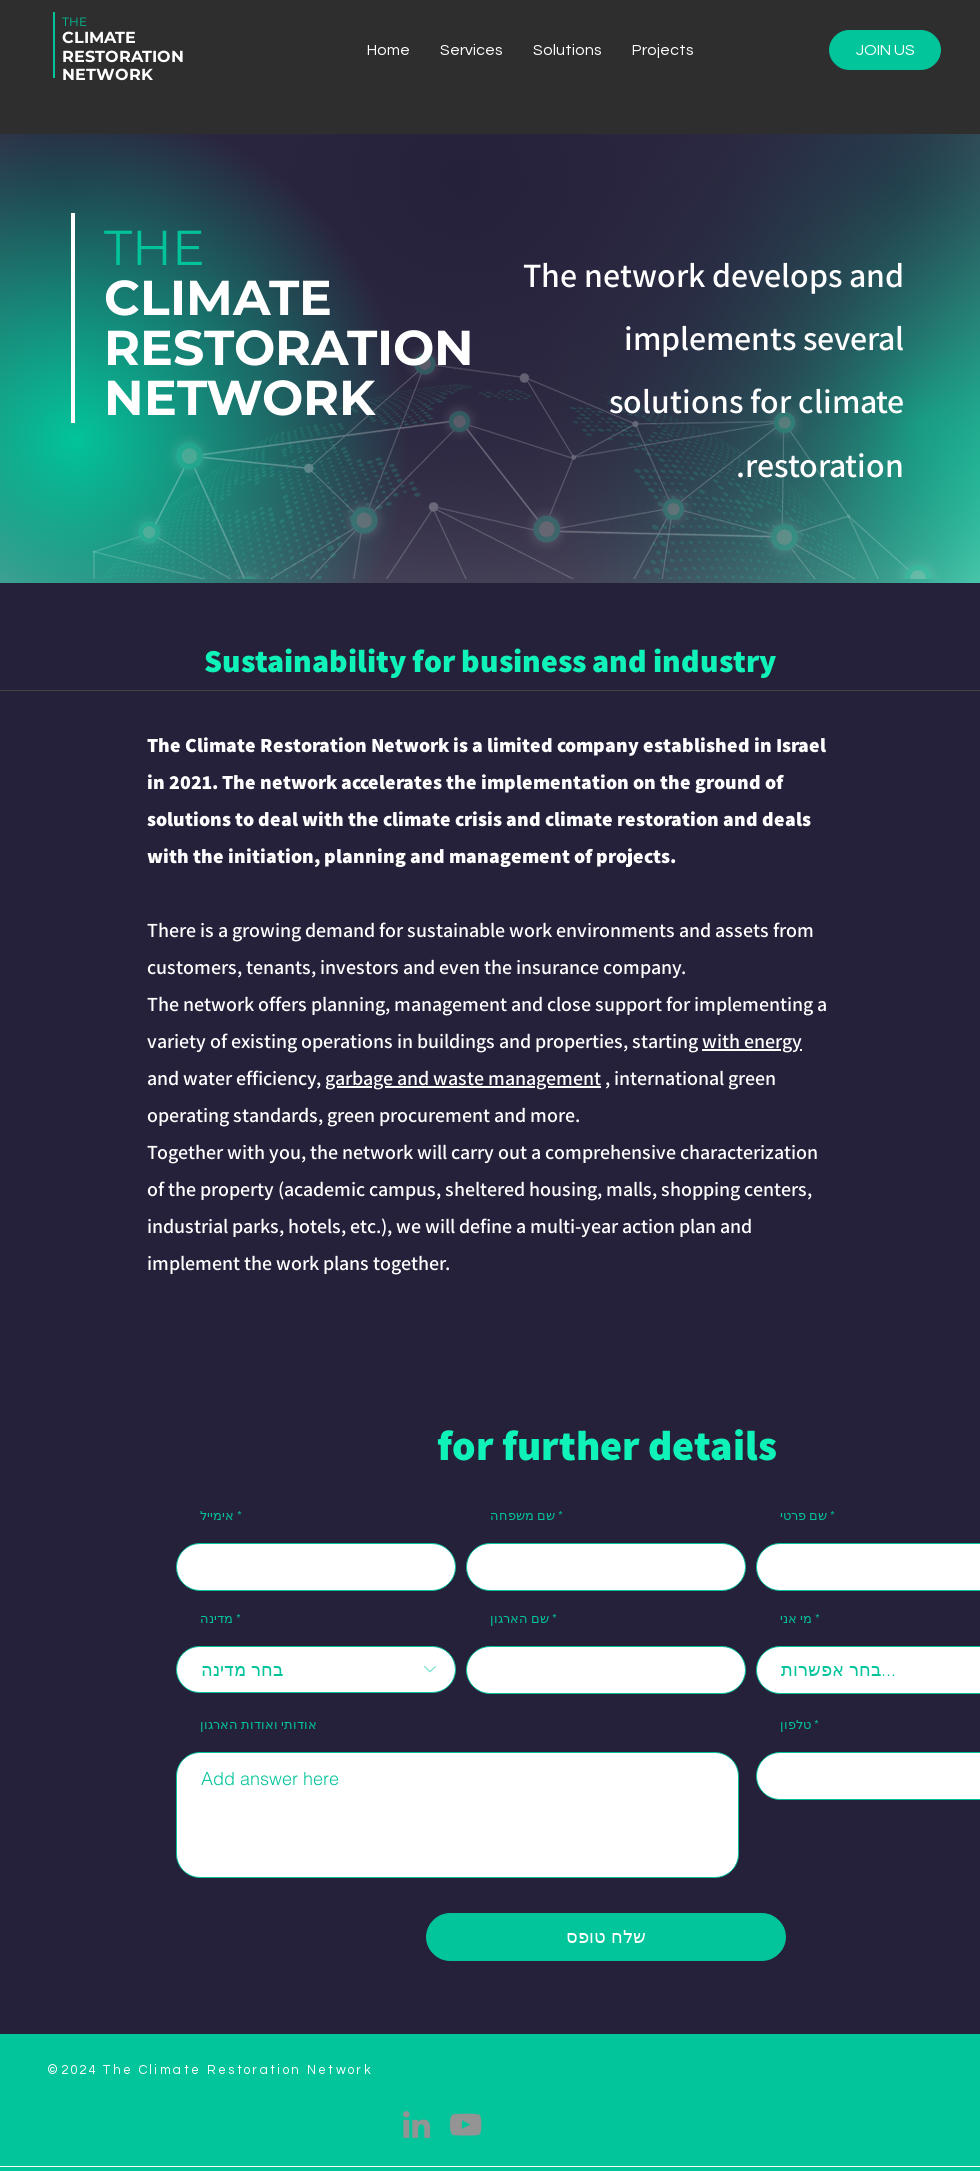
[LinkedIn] (416, 2124)
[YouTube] (465, 2124)
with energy (752, 1041)
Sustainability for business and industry (490, 660)
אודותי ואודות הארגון (258, 1725)
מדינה (216, 1619)
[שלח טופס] (606, 1937)
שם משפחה (522, 1516)
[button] (567, 50)
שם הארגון (519, 1619)
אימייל (217, 1516)
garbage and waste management (463, 1078)
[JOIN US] (885, 50)
